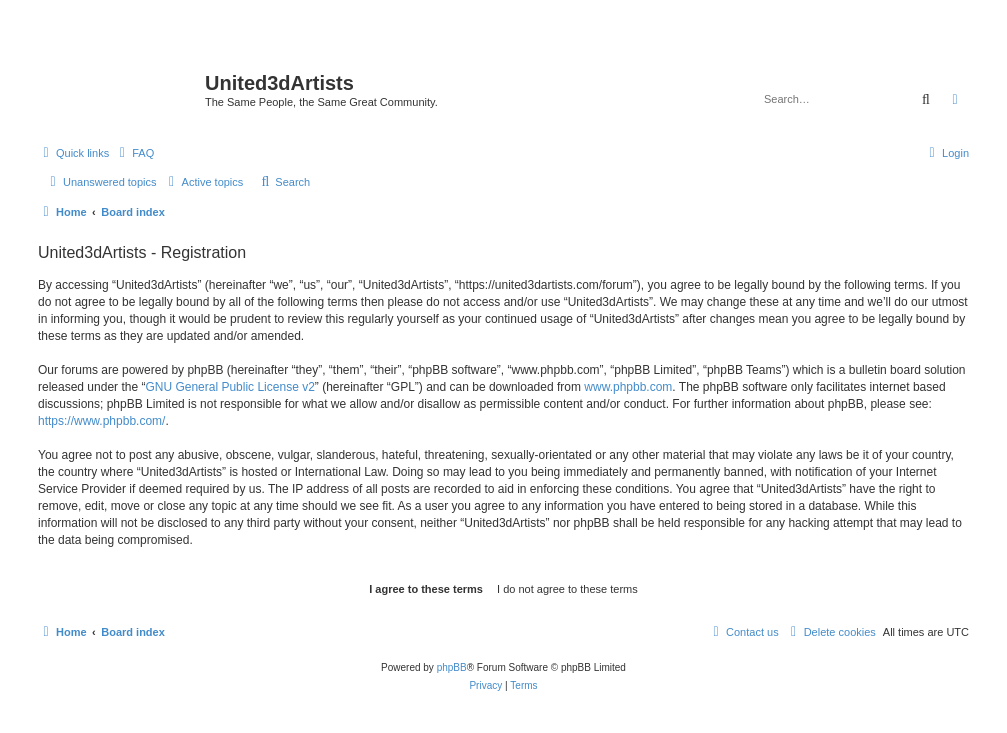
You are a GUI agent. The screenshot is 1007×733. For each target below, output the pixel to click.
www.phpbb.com (628, 387)
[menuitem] (134, 153)
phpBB (452, 667)
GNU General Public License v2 (229, 387)
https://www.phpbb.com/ (101, 421)
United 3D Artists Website (503, 44)
